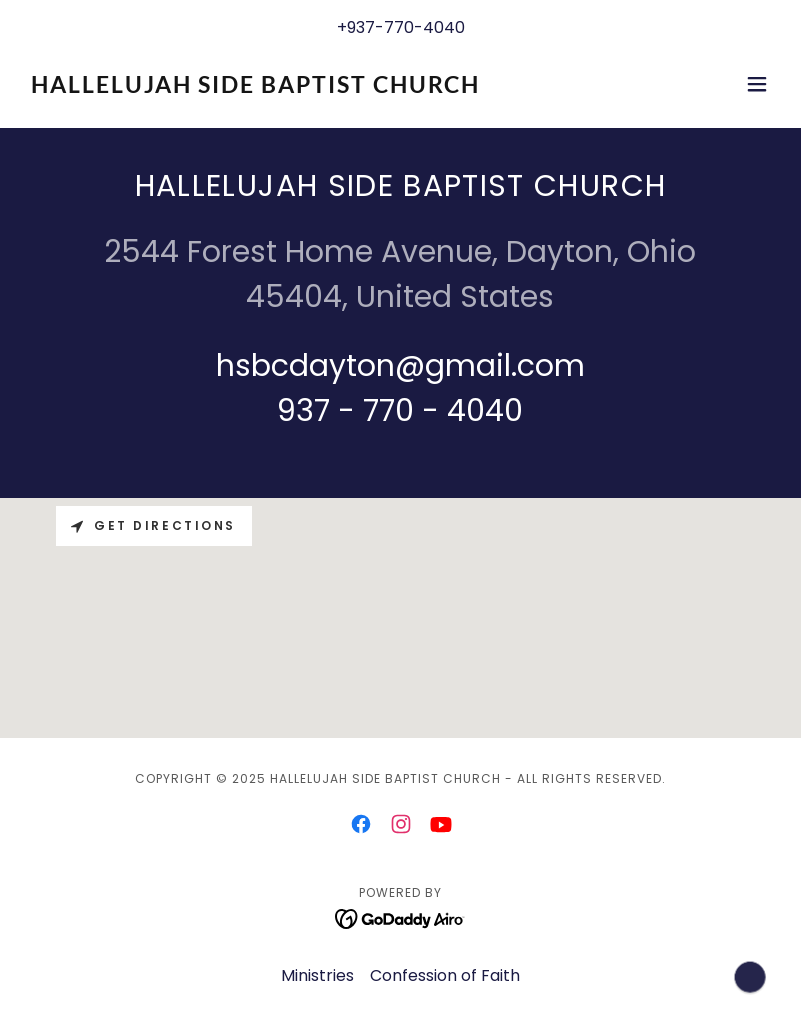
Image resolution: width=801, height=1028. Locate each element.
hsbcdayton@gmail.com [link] (400, 366)
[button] (757, 84)
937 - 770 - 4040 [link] (400, 411)
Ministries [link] (317, 975)
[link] (255, 87)
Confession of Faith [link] (445, 975)
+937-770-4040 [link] (401, 27)
